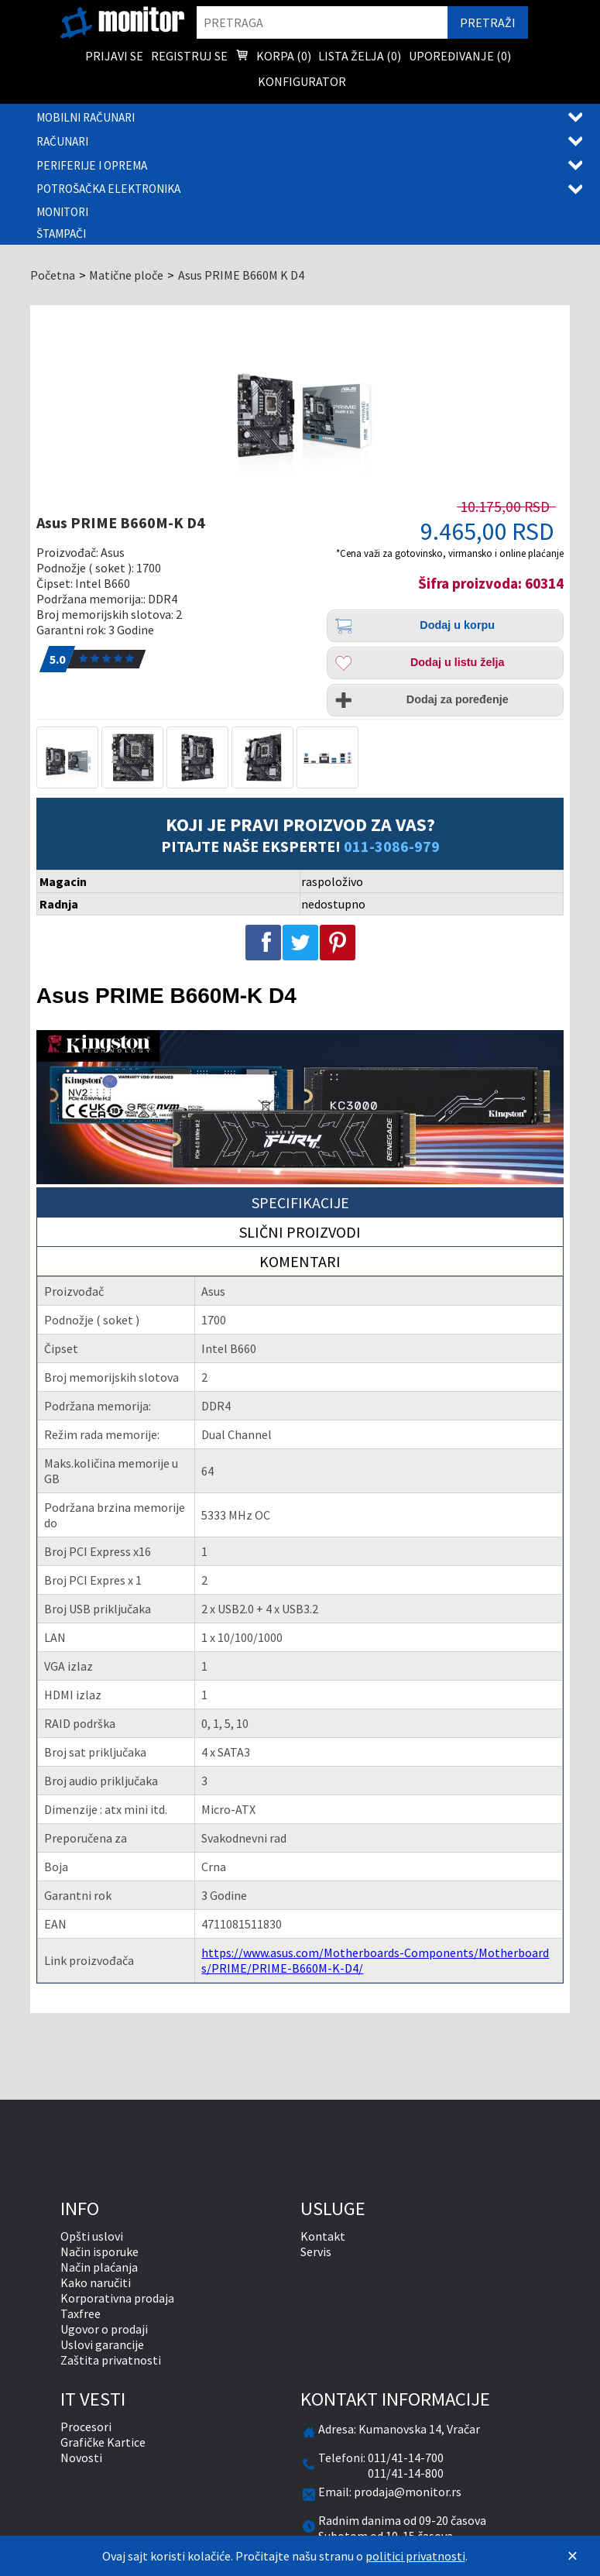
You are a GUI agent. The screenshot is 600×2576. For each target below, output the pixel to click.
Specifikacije (300, 1202)
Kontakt (322, 2236)
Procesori (85, 2426)
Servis (315, 2251)
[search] (322, 22)
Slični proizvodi (300, 1232)
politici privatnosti (415, 2556)
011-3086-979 (392, 846)
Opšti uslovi (91, 2236)
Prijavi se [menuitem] (114, 56)
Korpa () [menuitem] (273, 57)
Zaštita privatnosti (110, 2360)
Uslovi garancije (102, 2344)
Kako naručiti (95, 2282)
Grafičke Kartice (103, 2442)
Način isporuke (99, 2251)
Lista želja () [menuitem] (359, 56)
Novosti (81, 2457)
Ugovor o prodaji (104, 2329)
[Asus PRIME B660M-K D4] (300, 404)
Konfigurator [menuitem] (302, 81)
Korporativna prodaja (117, 2298)
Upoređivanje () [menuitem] (460, 56)
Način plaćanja (99, 2267)
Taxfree (80, 2313)
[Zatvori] (573, 2555)
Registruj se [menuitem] (189, 56)
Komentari (300, 1261)
